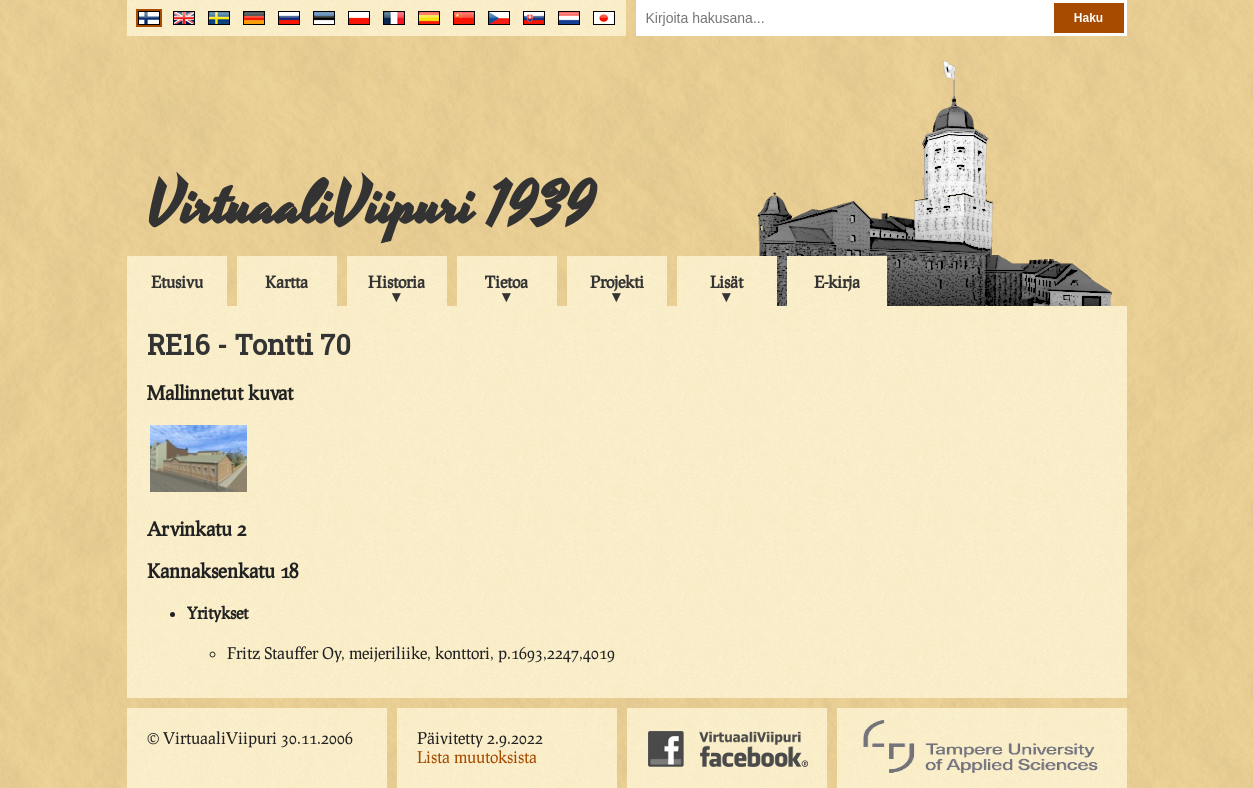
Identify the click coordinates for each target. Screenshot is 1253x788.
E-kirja (837, 281)
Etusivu (177, 281)
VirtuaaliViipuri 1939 (370, 207)
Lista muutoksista (477, 756)
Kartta (286, 281)
